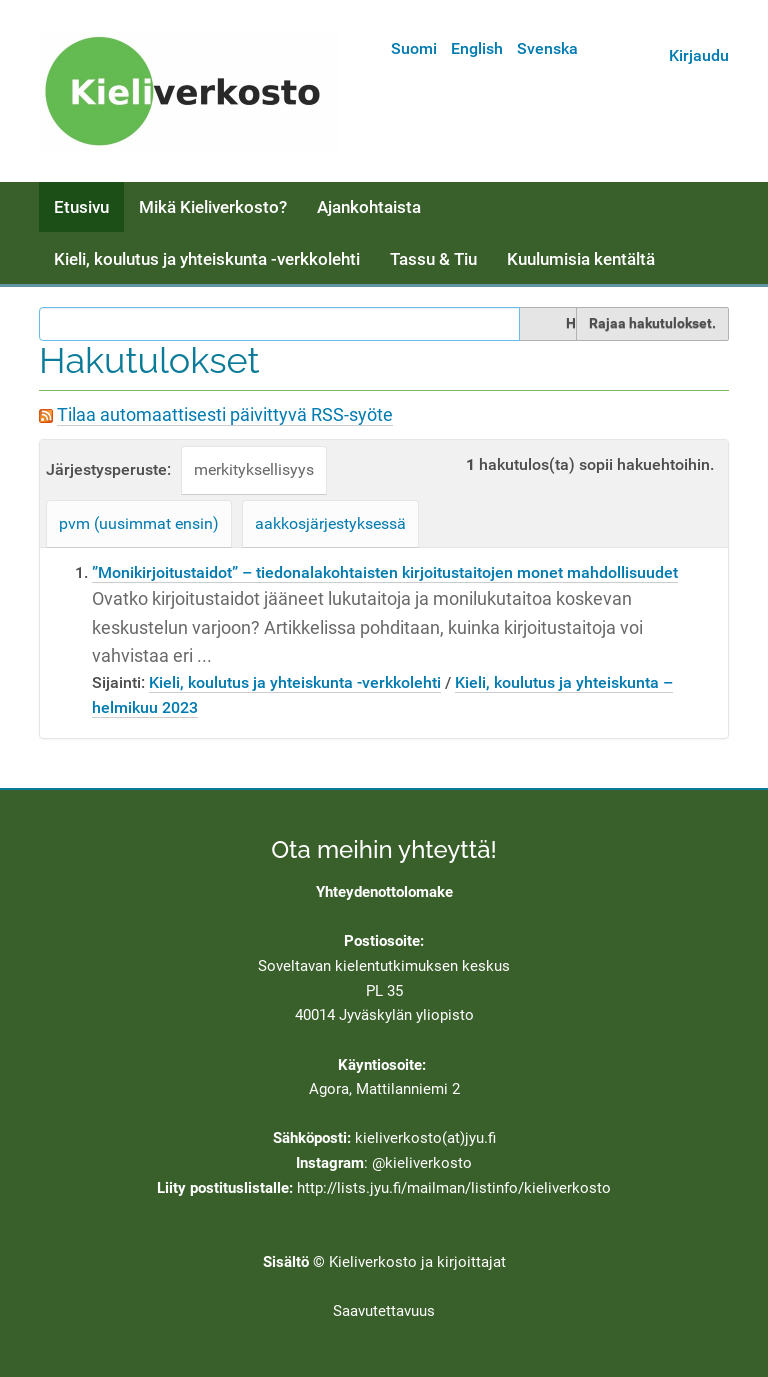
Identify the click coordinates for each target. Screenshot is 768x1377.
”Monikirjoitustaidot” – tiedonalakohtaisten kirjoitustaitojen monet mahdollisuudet (385, 572)
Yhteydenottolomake (384, 892)
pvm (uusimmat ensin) (139, 523)
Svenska (547, 48)
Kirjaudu (699, 55)
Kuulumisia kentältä (581, 259)
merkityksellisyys (254, 469)
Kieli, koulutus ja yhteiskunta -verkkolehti (207, 259)
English (477, 48)
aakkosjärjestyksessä (330, 523)
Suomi (414, 48)
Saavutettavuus (384, 1311)
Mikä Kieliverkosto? (213, 207)
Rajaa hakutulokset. (652, 323)
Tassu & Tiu (433, 259)
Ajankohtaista (369, 207)
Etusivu (81, 207)
